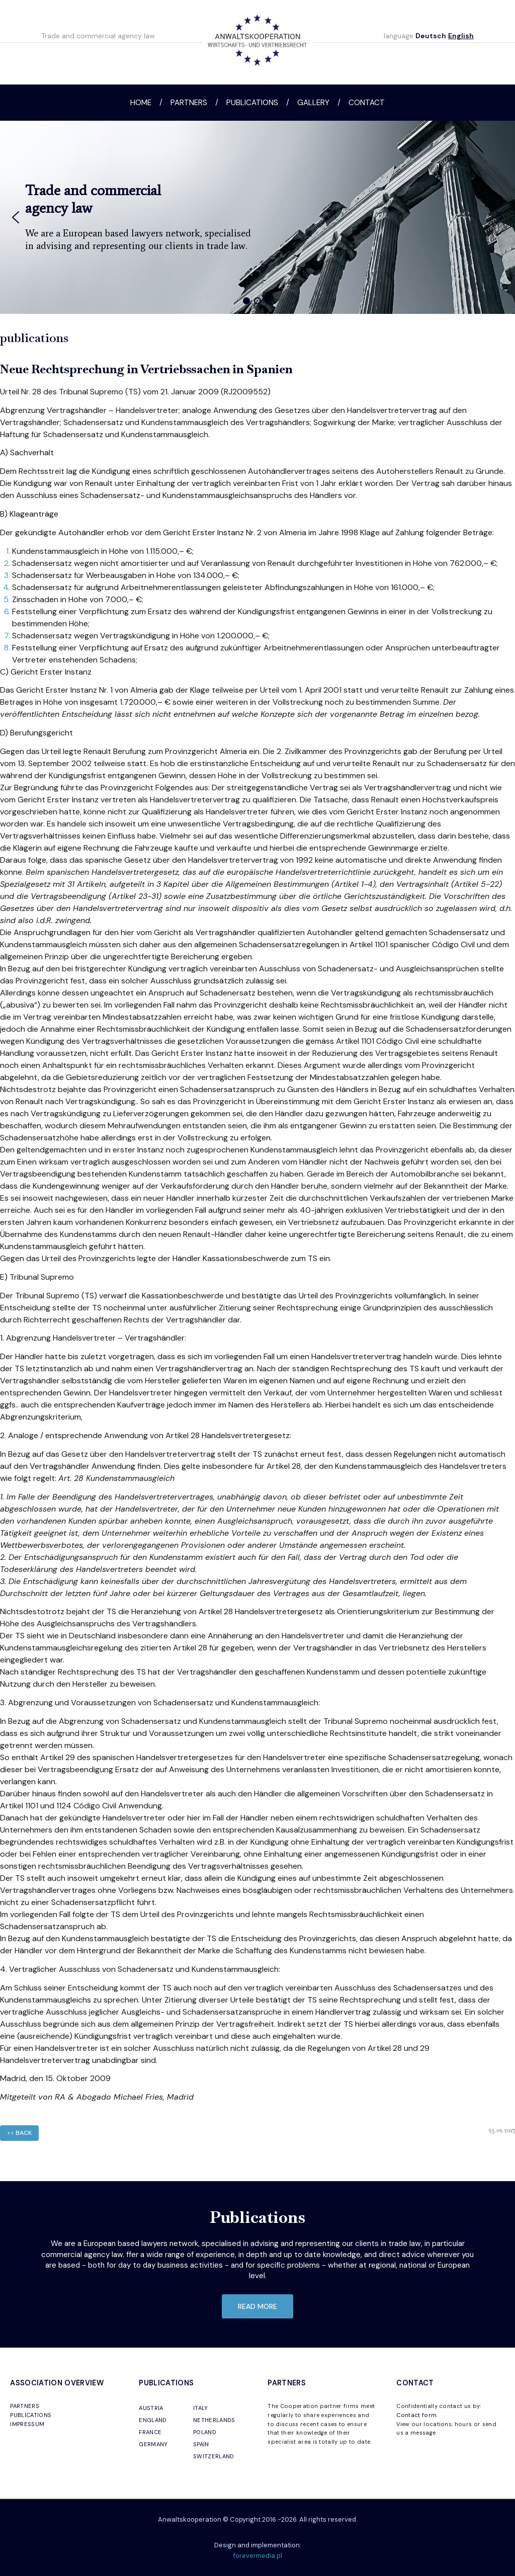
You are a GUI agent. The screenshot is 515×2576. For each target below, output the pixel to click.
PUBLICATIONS (30, 2415)
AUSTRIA (151, 2408)
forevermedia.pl (257, 2555)
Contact (367, 103)
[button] (16, 217)
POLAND (204, 2432)
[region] (257, 217)
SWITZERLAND (213, 2456)
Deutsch (430, 35)
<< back (19, 2133)
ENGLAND (152, 2420)
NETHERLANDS (214, 2420)
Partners (188, 103)
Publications (252, 103)
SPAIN (201, 2444)
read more (257, 2306)
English (461, 35)
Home (140, 103)
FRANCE (150, 2432)
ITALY (200, 2408)
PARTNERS (24, 2405)
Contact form (416, 2415)
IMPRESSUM (27, 2424)
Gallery (313, 103)
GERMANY (153, 2444)
